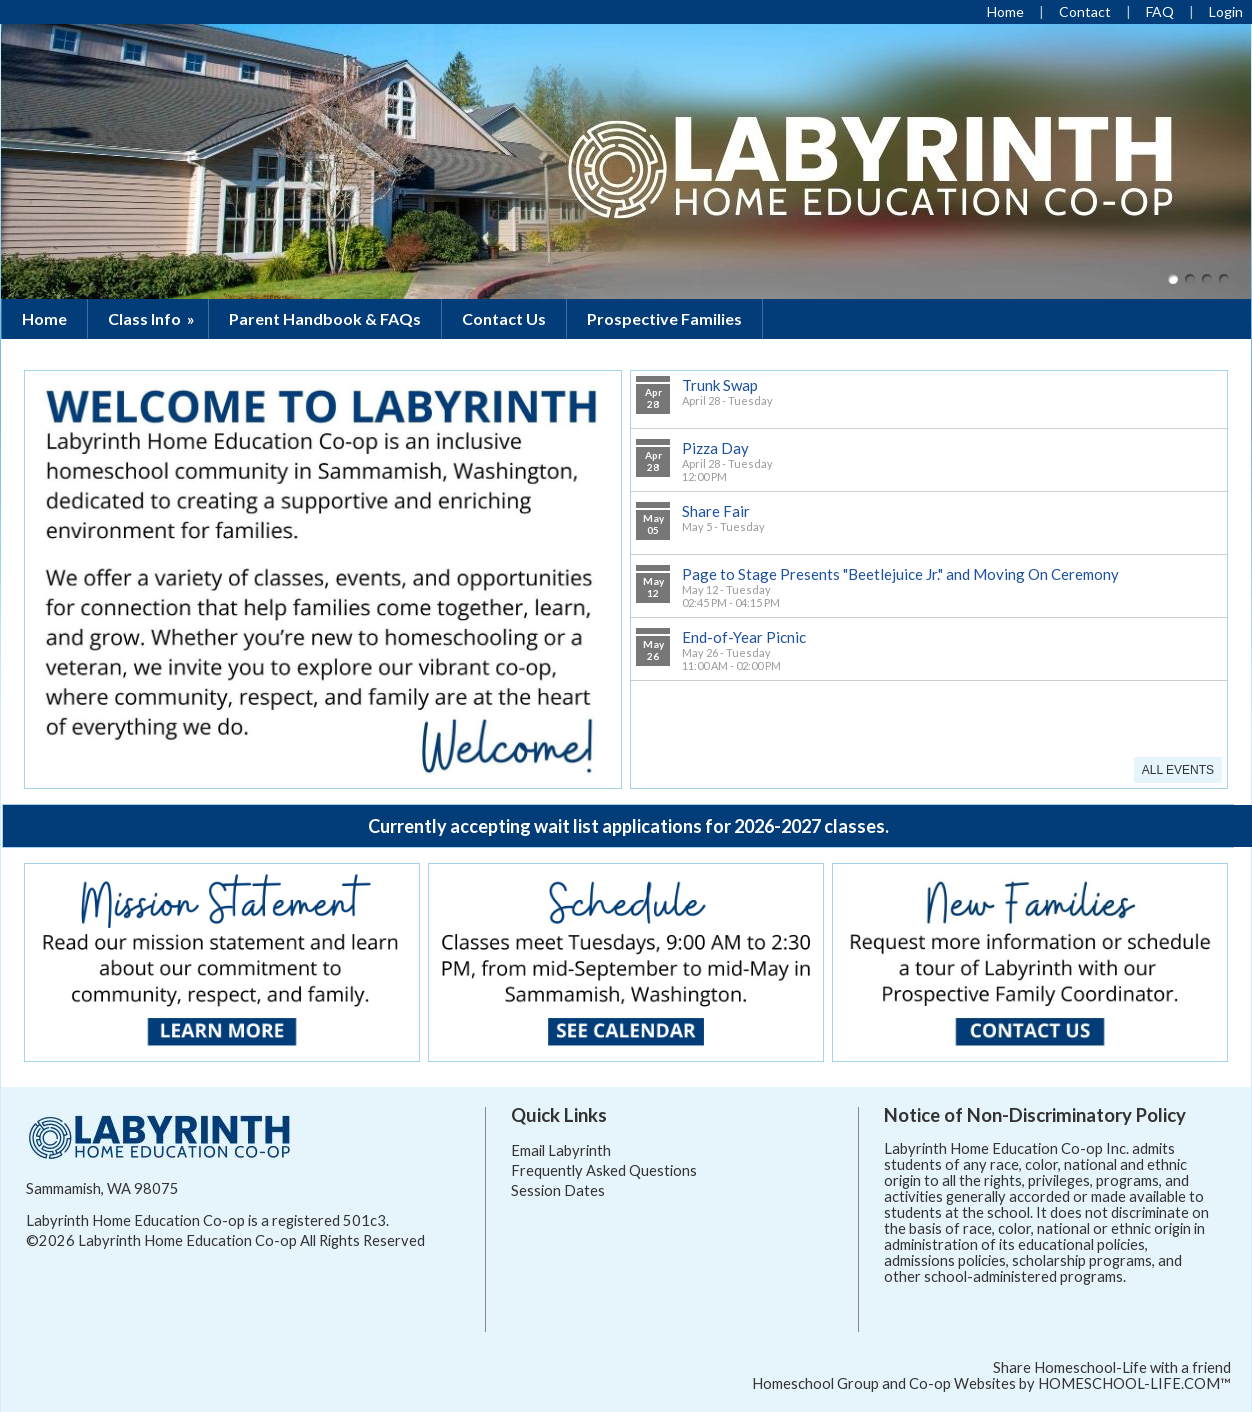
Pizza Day (715, 448)
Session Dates (558, 1190)
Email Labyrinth (561, 1150)
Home (44, 318)
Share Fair (716, 511)
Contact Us (504, 318)
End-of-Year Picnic (744, 637)
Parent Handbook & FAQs (325, 318)
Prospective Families (664, 318)
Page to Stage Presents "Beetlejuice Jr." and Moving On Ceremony (900, 574)
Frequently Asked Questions (604, 1170)
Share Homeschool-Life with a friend (1112, 1367)
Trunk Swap (720, 385)
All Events (1178, 770)
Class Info (153, 318)
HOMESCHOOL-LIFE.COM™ (1134, 1383)
